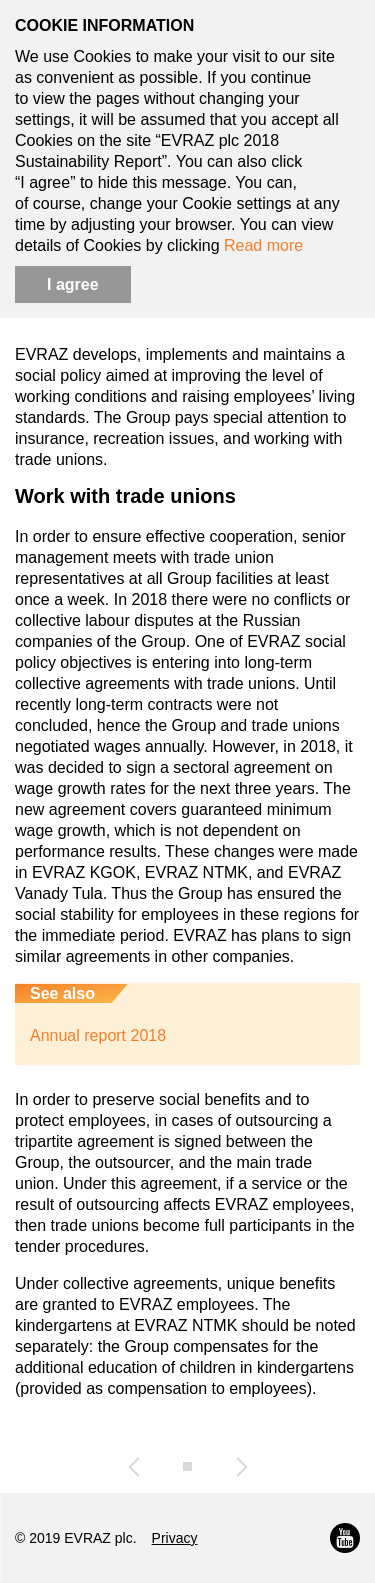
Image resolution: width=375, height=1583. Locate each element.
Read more (263, 245)
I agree (73, 284)
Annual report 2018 (98, 1035)
